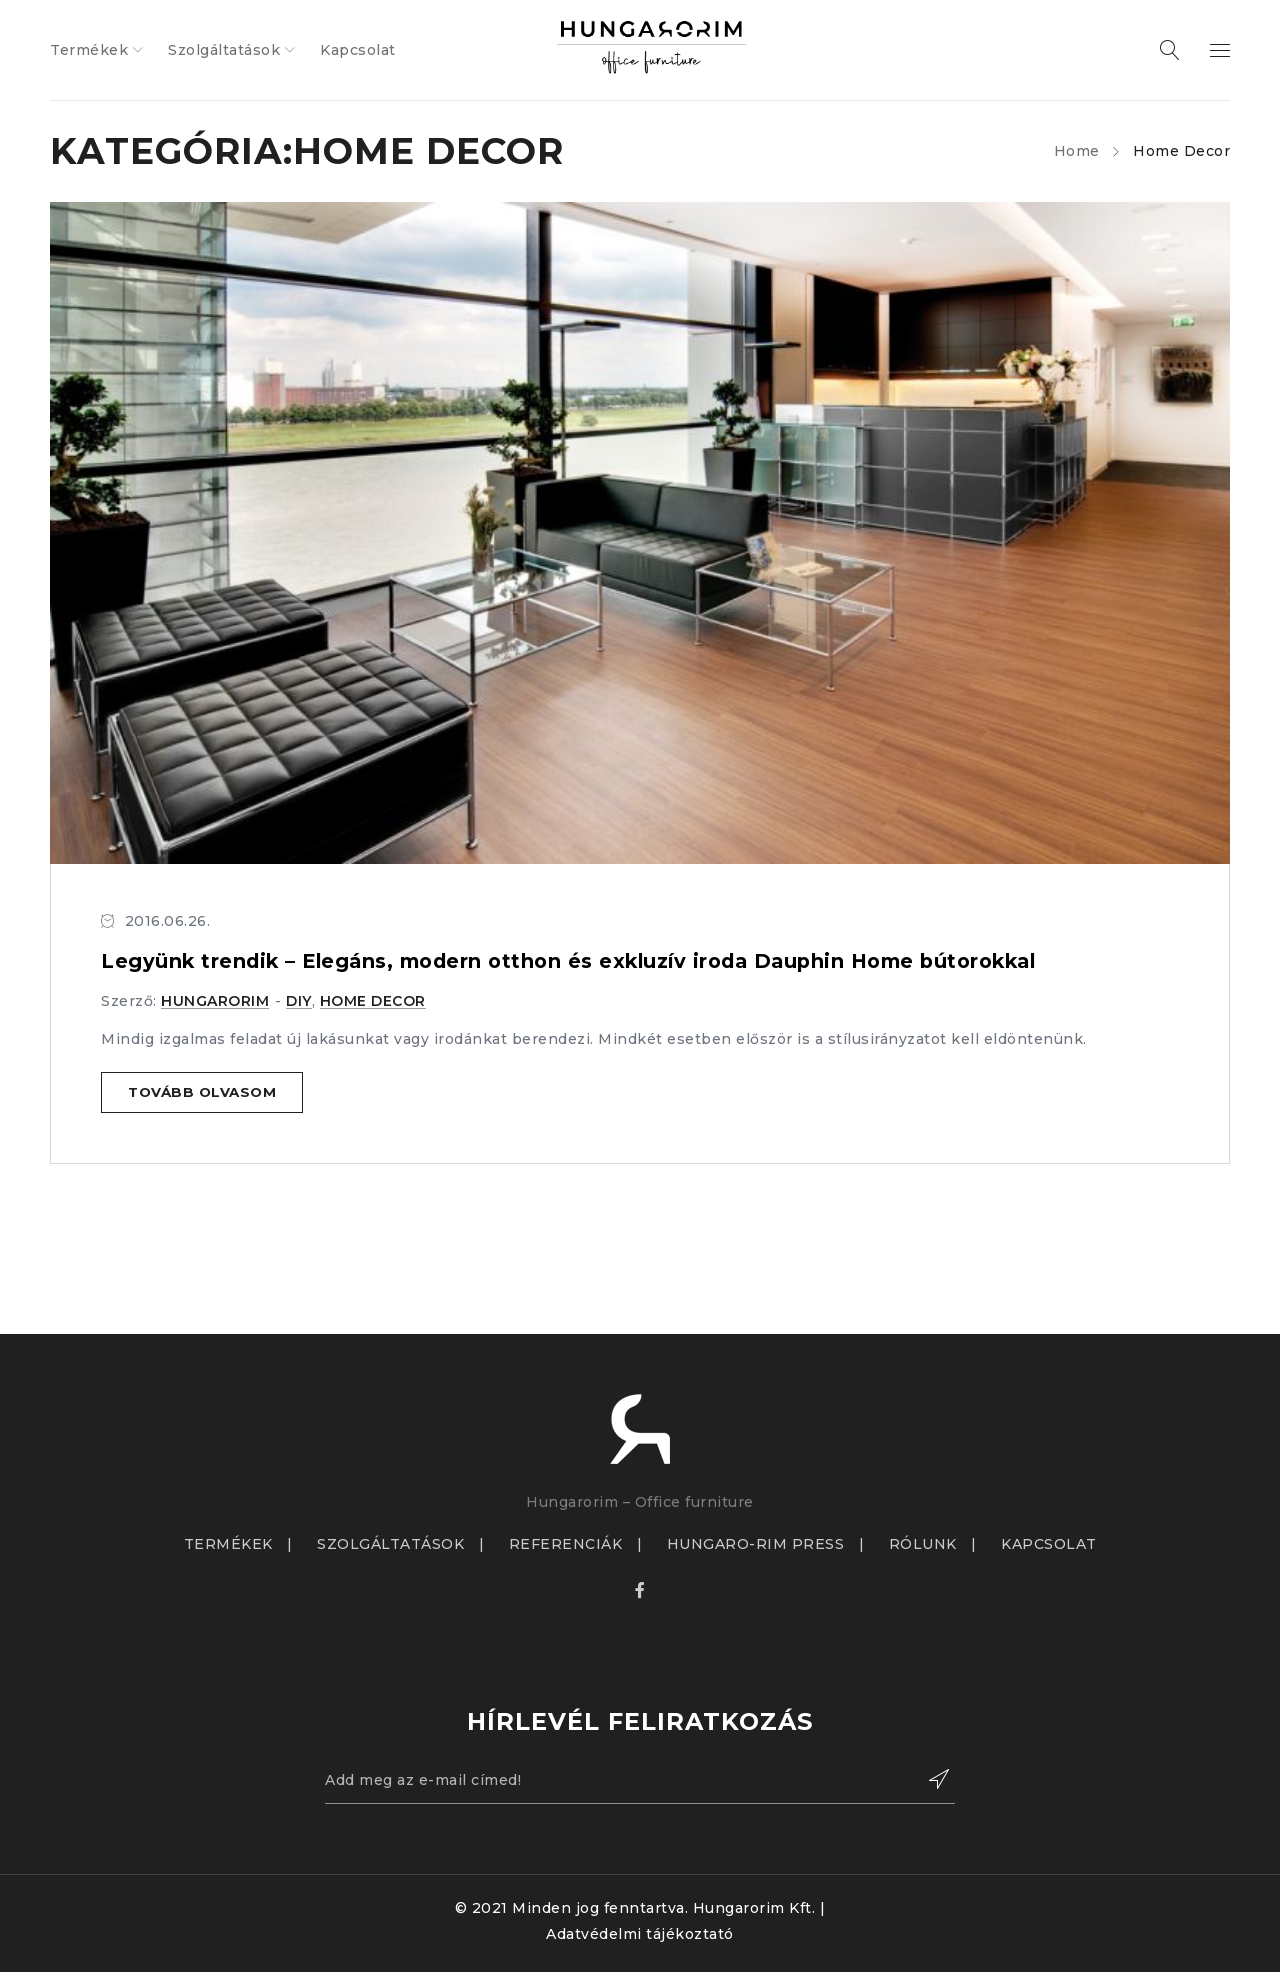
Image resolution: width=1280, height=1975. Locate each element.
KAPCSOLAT (1049, 1545)
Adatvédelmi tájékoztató (640, 1937)
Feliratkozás (930, 1782)
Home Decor (373, 1001)
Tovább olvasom (205, 1093)
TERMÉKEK (228, 1545)
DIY (299, 1001)
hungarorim (215, 1001)
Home (1077, 151)
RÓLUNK (923, 1545)
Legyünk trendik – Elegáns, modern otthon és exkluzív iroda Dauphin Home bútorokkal (583, 961)
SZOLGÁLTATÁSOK (390, 1545)
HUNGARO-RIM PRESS (756, 1545)
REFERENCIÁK (566, 1545)
